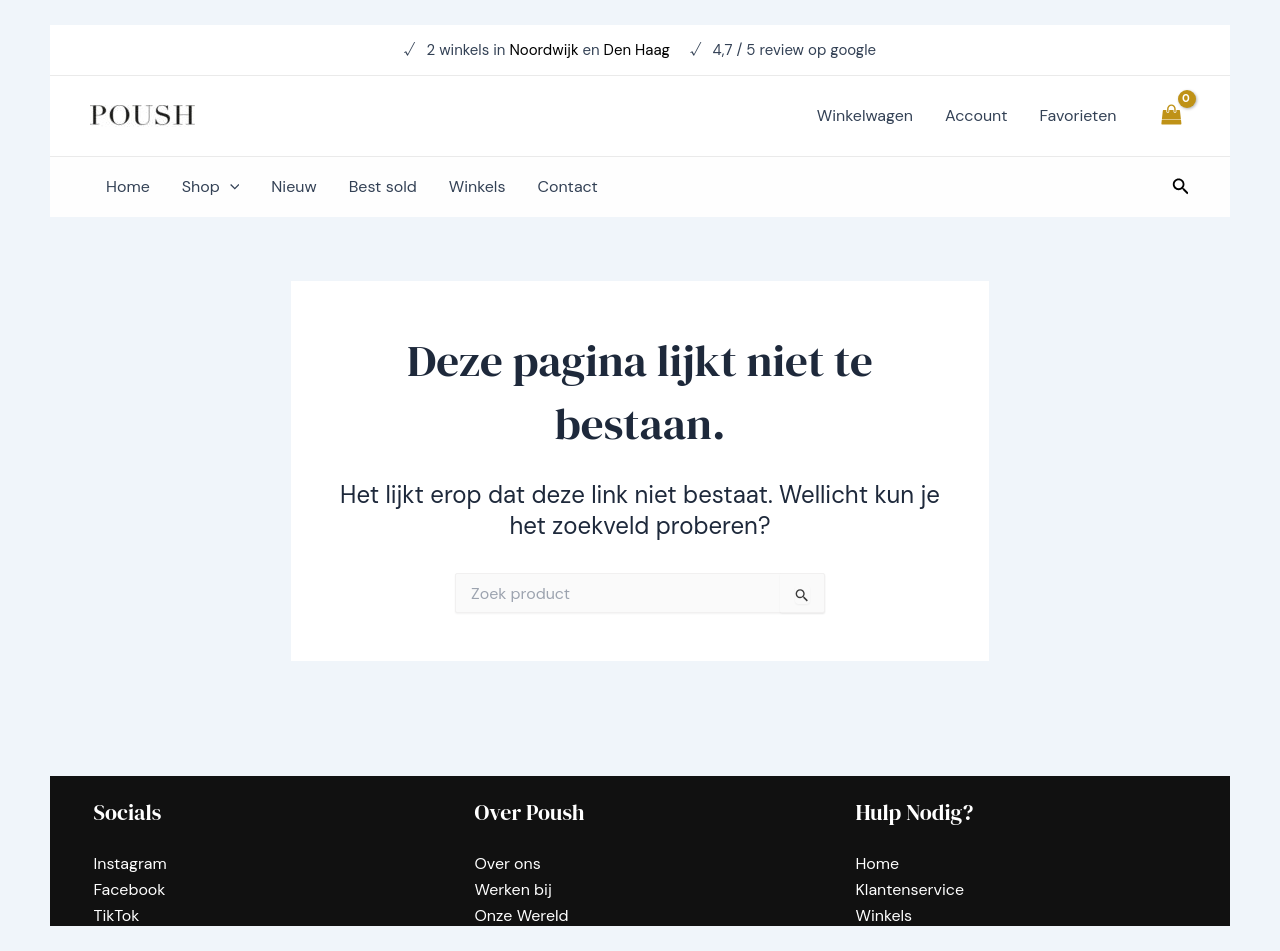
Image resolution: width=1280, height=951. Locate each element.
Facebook (130, 889)
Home (878, 862)
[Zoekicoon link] (1181, 187)
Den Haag (639, 50)
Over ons (508, 862)
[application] (230, 187)
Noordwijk (543, 50)
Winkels (884, 915)
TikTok (117, 915)
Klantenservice (910, 889)
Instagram (130, 862)
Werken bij (513, 889)
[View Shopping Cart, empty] (1171, 115)
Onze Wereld (522, 915)
